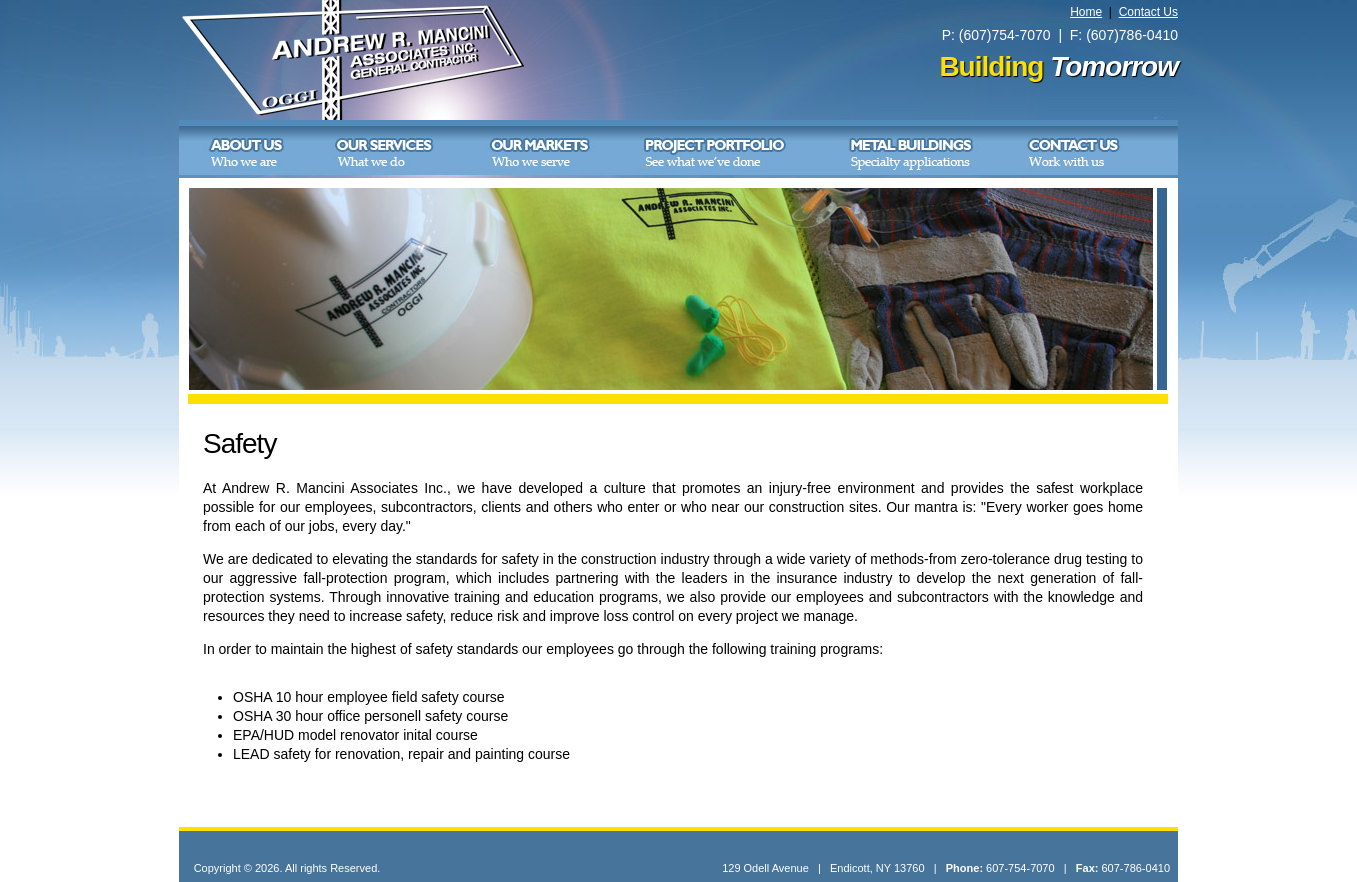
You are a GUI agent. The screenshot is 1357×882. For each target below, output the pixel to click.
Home (1086, 12)
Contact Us (1148, 12)
